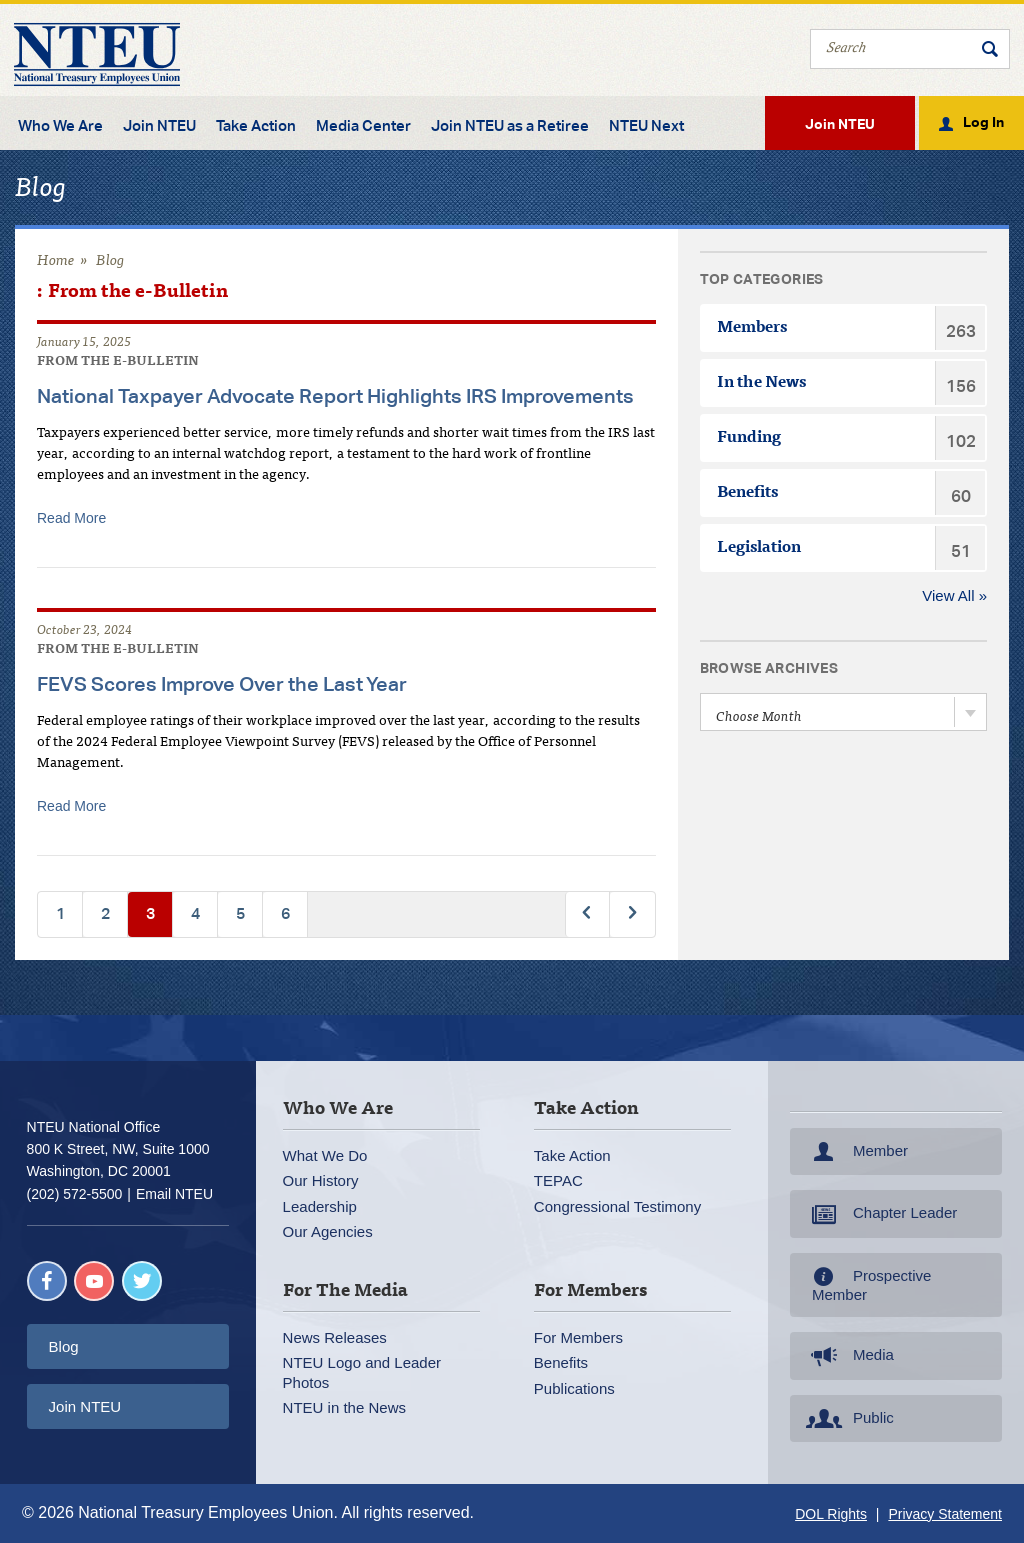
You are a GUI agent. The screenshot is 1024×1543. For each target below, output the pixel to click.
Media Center (363, 125)
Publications (574, 1388)
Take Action (256, 125)
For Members (578, 1337)
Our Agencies (328, 1231)
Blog (110, 261)
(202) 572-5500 (75, 1194)
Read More (71, 518)
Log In (983, 121)
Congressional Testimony (617, 1206)
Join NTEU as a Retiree (510, 125)
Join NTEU (159, 125)
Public (848, 1419)
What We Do (325, 1155)
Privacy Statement (945, 1514)
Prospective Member (866, 1285)
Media (848, 1356)
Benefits (561, 1362)
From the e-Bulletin (118, 362)
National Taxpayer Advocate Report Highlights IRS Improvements (335, 395)
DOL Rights (831, 1514)
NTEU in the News (344, 1407)
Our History (321, 1180)
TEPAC (558, 1180)
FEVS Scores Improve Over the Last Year (222, 683)
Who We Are (60, 125)
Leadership (320, 1206)
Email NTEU (174, 1194)
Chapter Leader (879, 1214)
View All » (954, 595)
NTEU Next (646, 125)
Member (855, 1152)
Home (56, 261)
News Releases (335, 1337)
